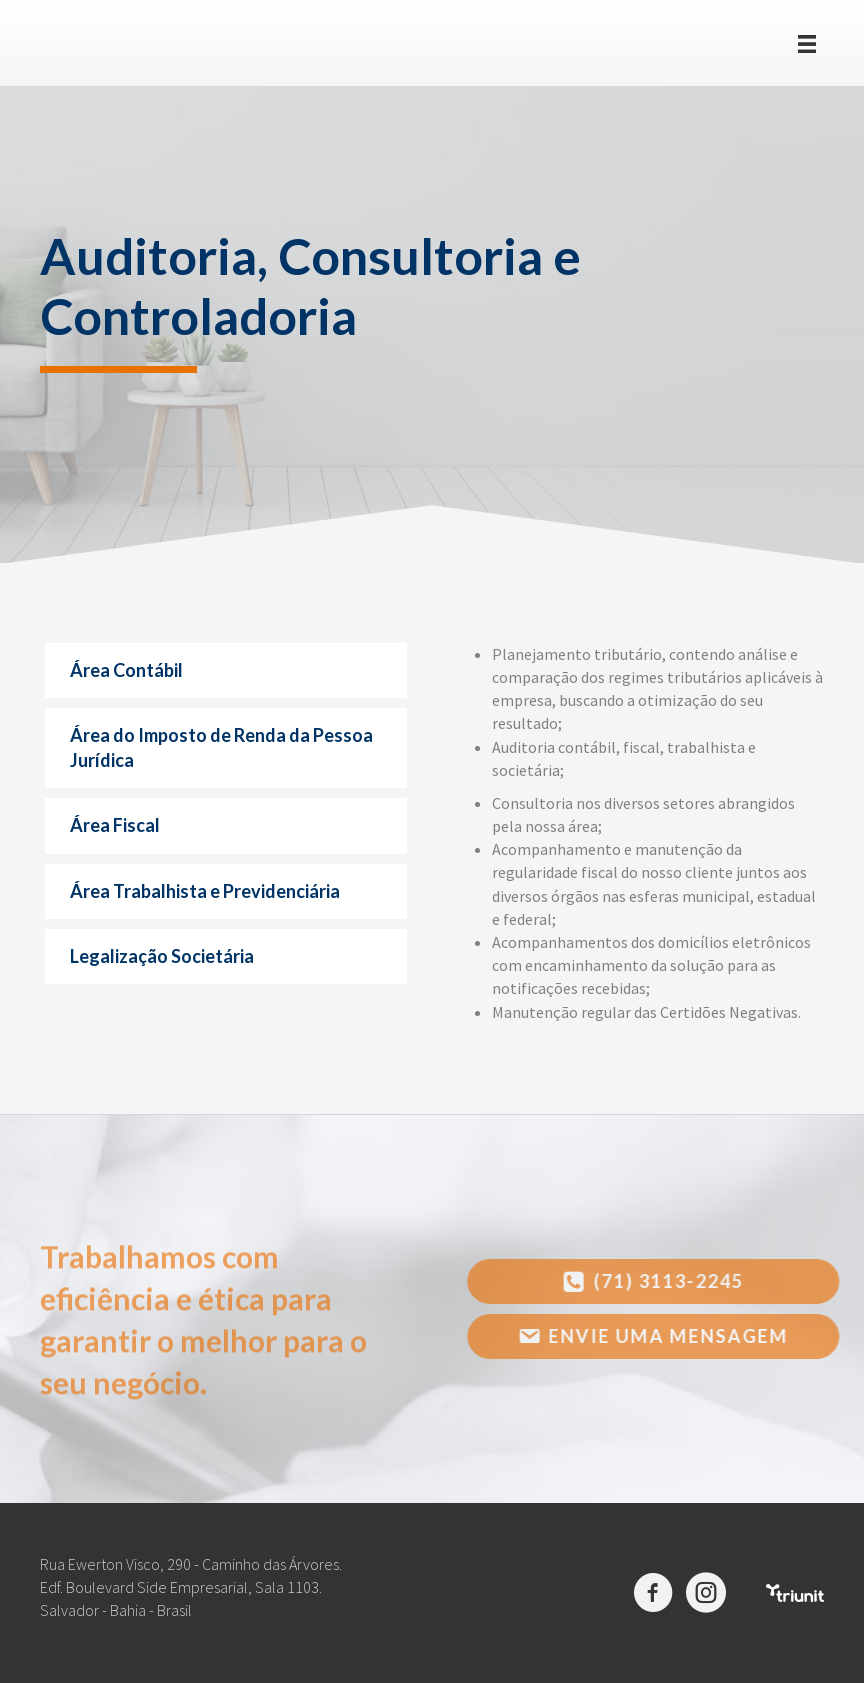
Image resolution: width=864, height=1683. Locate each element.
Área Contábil (126, 670)
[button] (660, 1281)
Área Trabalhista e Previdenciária (205, 891)
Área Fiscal (115, 825)
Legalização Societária (162, 956)
